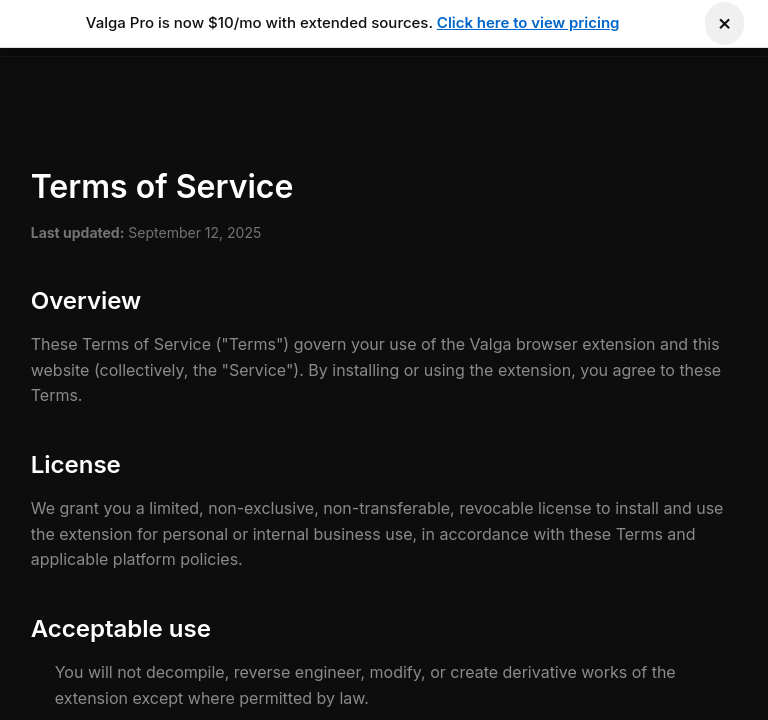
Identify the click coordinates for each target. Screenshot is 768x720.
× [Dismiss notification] (724, 22)
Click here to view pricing (528, 22)
